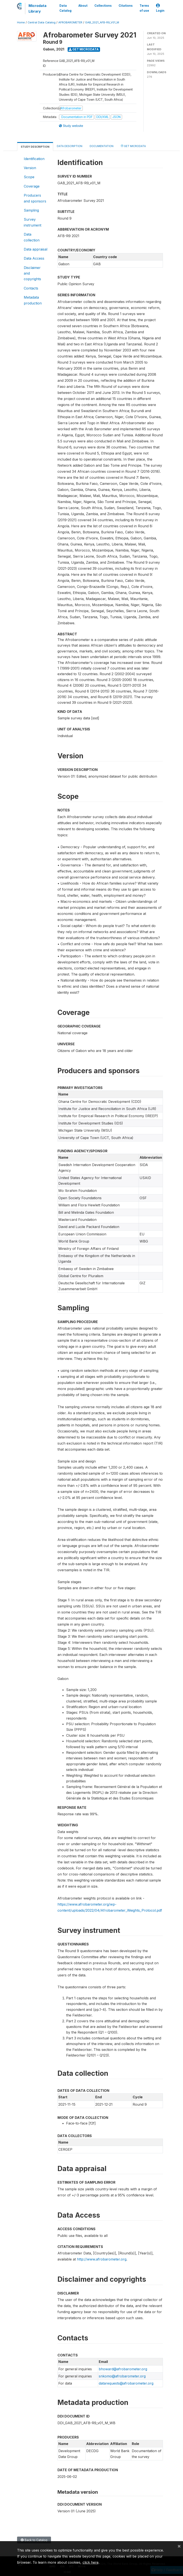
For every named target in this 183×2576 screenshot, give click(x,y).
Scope (29, 177)
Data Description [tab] (69, 146)
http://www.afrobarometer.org (101, 2259)
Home (21, 22)
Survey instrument (32, 222)
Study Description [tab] (35, 146)
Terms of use (144, 8)
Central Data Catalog (42, 22)
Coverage (32, 186)
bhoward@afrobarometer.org (123, 2369)
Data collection (32, 237)
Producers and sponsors (35, 198)
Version (30, 168)
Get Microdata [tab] (133, 146)
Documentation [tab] (101, 146)
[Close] (179, 2545)
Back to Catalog (34, 2540)
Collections (103, 5)
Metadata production (33, 300)
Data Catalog (65, 8)
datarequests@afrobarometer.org (126, 2383)
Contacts (31, 288)
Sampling (31, 210)
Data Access (34, 258)
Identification (34, 159)
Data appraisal (35, 249)
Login (160, 8)
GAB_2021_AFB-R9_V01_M (102, 22)
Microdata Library (37, 8)
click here (91, 2562)
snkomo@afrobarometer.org (122, 2376)
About (83, 5)
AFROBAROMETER (70, 22)
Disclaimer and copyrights (32, 273)
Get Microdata (84, 49)
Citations (126, 5)
